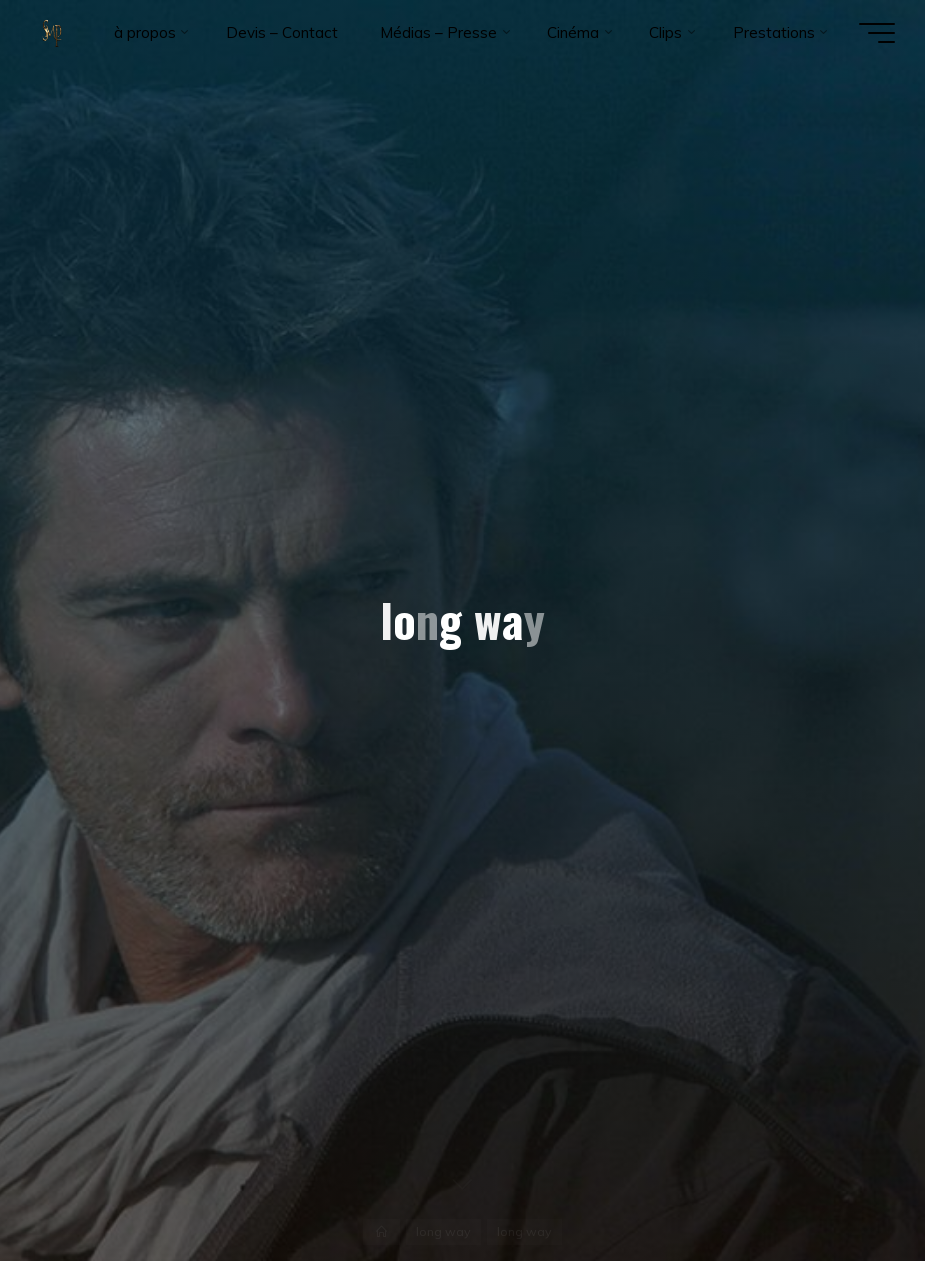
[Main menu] (877, 33)
